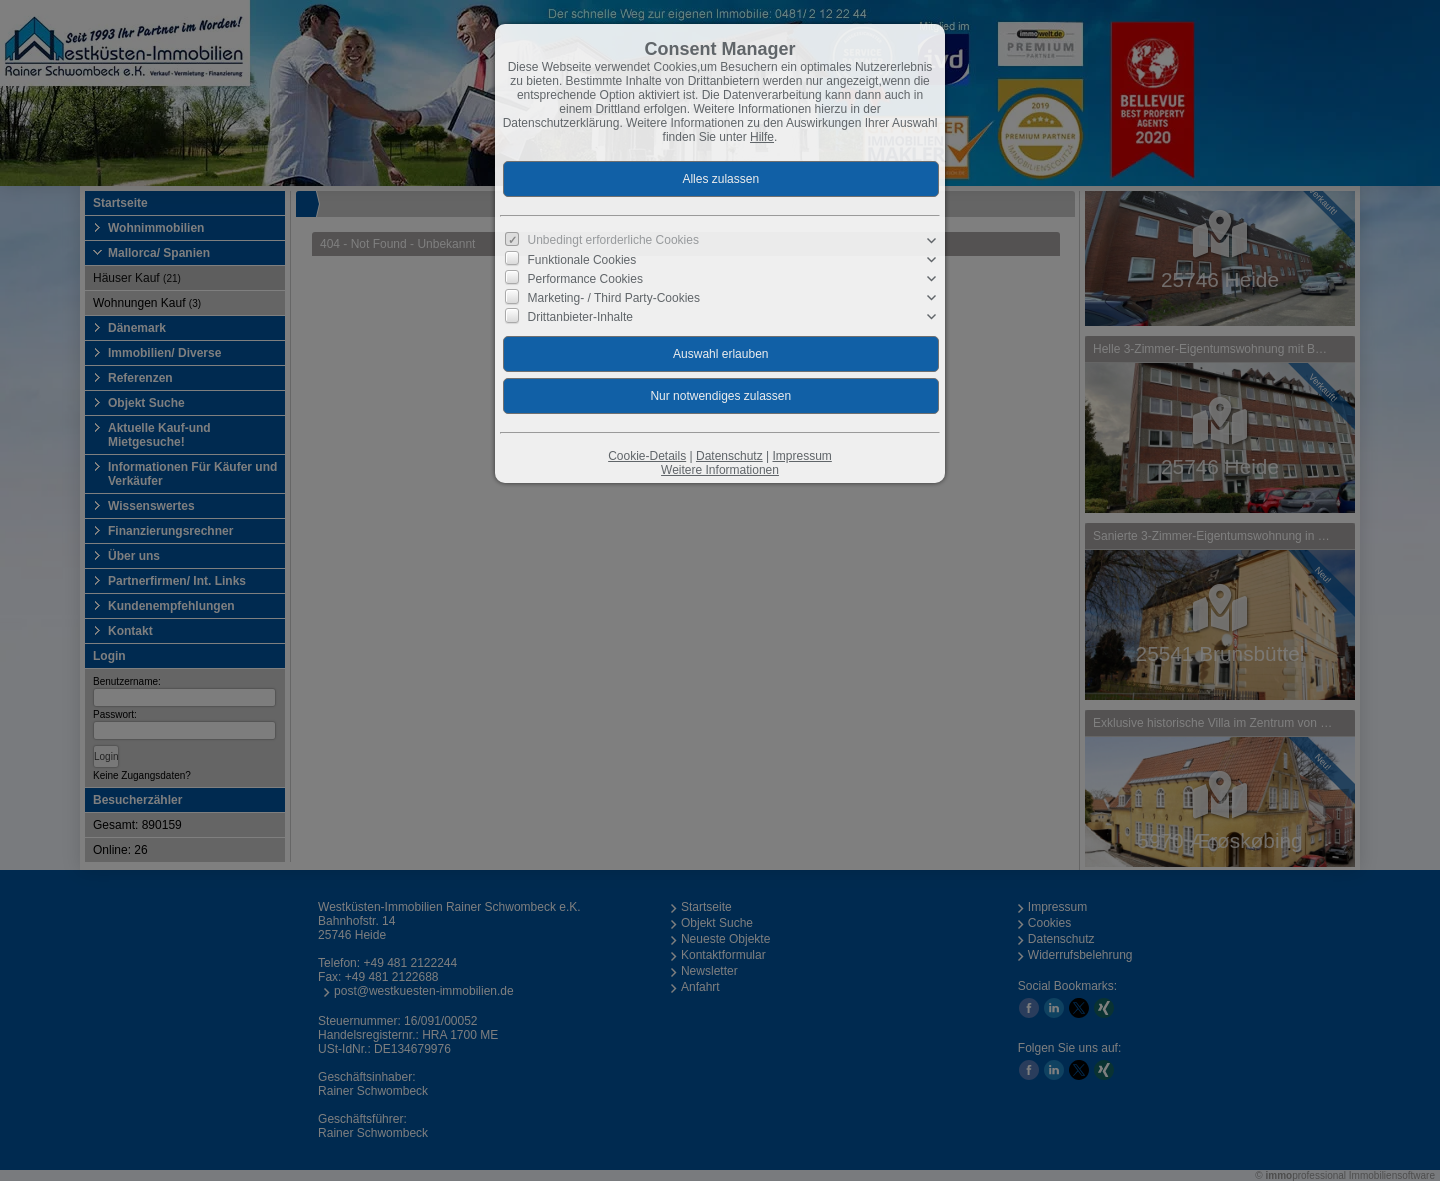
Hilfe (762, 137)
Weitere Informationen (720, 470)
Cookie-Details (647, 456)
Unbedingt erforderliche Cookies (613, 240)
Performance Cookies (585, 279)
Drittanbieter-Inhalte (580, 317)
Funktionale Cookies (582, 260)
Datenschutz (729, 456)
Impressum (801, 456)
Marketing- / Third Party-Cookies (614, 298)
